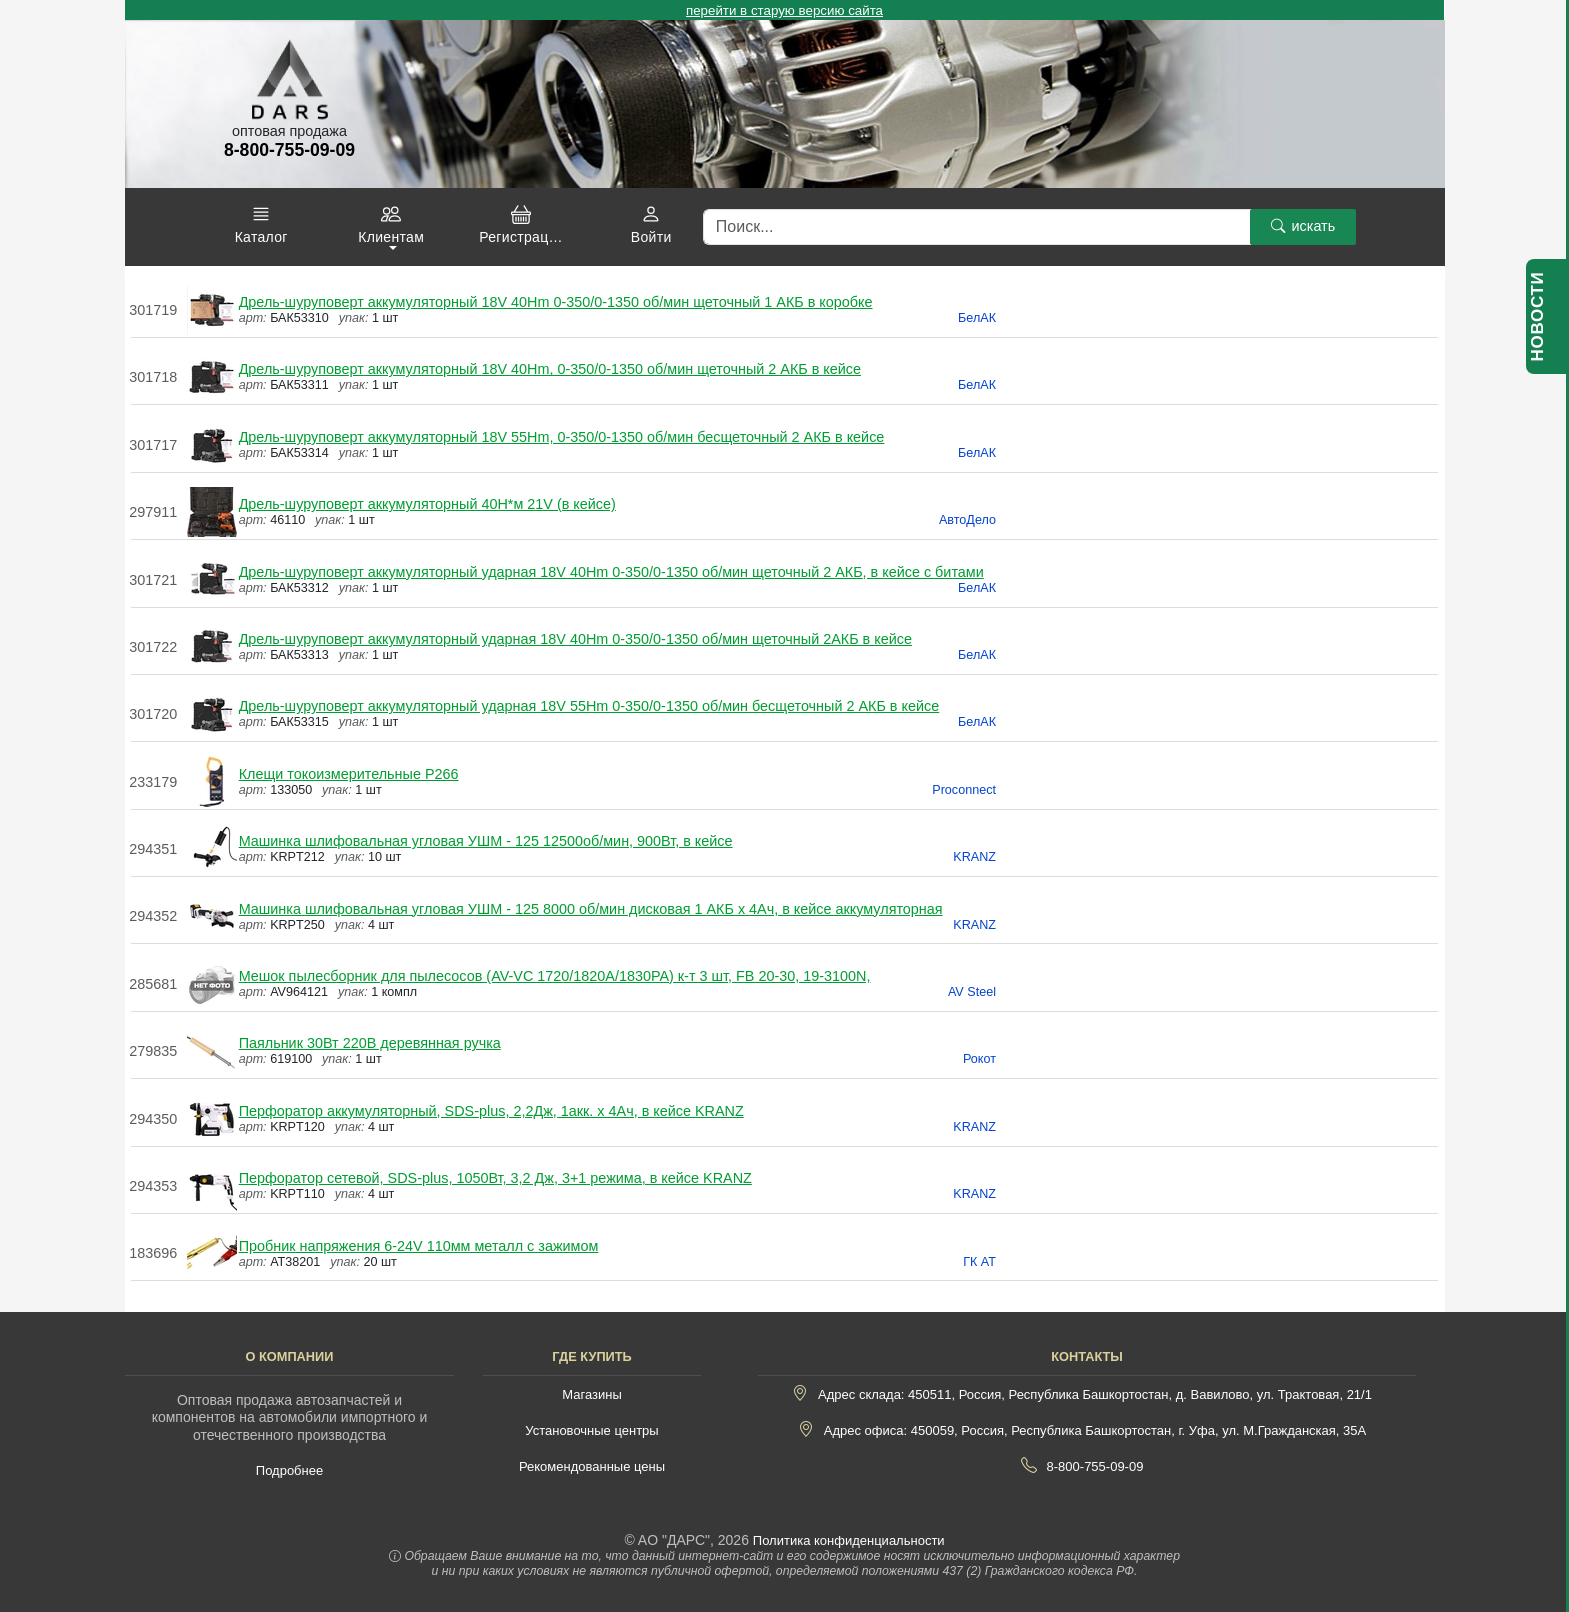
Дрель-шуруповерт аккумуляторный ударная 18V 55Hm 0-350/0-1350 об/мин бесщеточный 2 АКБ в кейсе (589, 706)
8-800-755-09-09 (1095, 1466)
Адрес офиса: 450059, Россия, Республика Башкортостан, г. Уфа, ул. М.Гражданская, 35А (1095, 1430)
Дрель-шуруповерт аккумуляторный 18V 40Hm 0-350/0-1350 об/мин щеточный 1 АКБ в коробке (556, 302)
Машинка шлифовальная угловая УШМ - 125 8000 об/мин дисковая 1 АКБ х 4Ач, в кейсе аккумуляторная (591, 909)
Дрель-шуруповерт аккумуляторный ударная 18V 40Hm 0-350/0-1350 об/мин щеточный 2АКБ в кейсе (575, 639)
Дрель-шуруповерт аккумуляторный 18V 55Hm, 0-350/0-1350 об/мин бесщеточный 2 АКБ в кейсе (562, 437)
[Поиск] (977, 227)
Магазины (592, 1394)
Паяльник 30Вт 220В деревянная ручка (370, 1043)
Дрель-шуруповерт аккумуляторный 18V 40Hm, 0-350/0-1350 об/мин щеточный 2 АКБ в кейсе (550, 369)
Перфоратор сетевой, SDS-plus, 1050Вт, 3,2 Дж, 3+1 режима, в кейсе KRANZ (495, 1178)
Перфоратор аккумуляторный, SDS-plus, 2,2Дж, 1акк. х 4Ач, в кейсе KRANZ (491, 1111)
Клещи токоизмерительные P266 (349, 774)
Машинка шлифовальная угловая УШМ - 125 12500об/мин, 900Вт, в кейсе (486, 841)
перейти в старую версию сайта (784, 10)
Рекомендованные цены (592, 1466)
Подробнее (289, 1470)
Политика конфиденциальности (849, 1540)
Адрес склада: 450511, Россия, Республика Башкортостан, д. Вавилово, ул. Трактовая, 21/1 (1095, 1394)
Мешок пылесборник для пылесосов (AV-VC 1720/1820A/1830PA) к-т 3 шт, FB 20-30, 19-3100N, (555, 976)
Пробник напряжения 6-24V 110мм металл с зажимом (419, 1246)
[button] (261, 225)
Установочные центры (591, 1430)
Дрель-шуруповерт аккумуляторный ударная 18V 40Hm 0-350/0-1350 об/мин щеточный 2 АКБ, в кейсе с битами (611, 572)
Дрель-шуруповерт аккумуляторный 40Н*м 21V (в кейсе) (427, 504)
